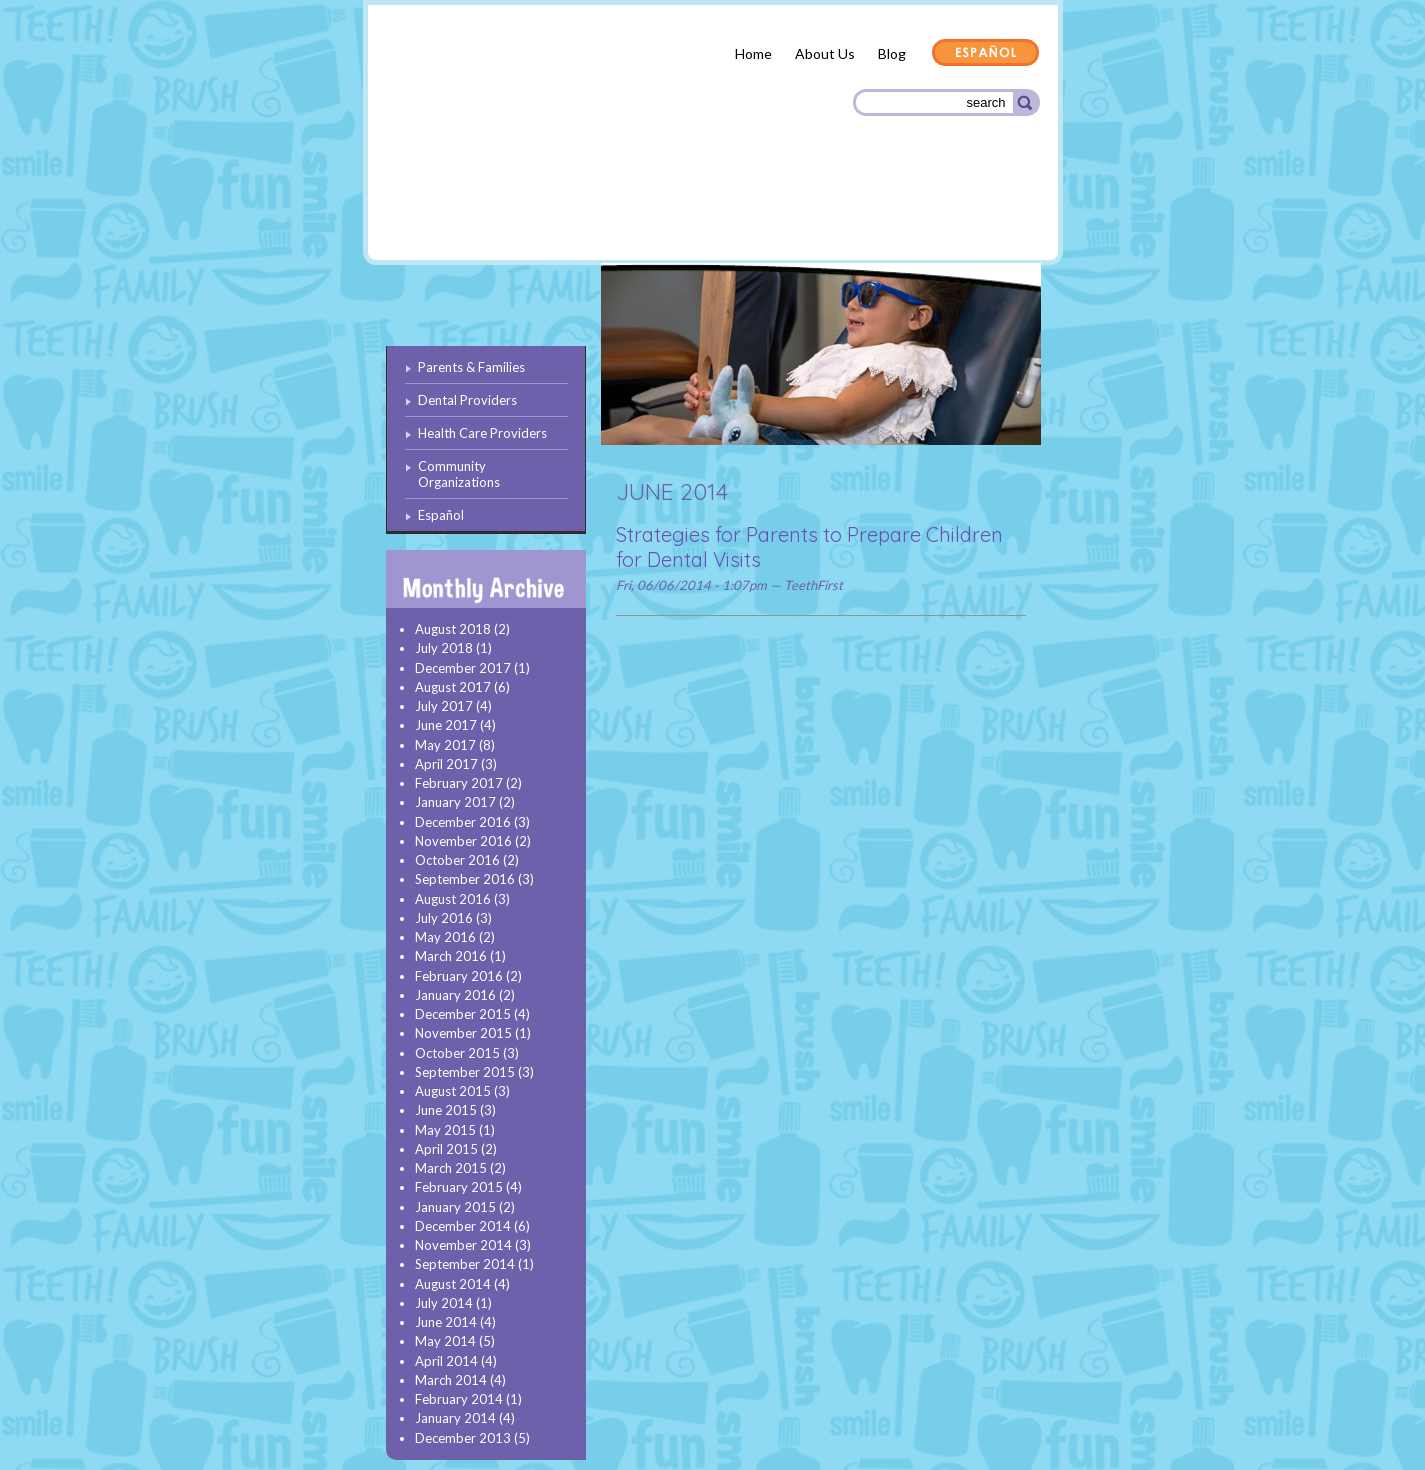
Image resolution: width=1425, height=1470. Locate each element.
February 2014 (459, 1399)
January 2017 (455, 802)
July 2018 (444, 648)
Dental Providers (601, 209)
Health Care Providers (757, 210)
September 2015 (465, 1072)
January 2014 (455, 1418)
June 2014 (446, 1322)
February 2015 (459, 1187)
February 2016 (459, 976)
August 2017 (453, 687)
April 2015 (446, 1149)
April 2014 (446, 1361)
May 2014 (445, 1341)
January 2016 (455, 995)
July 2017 (444, 706)
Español (986, 54)
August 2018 (453, 629)
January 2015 (455, 1207)
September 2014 (465, 1264)
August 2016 (453, 899)
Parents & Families (458, 213)
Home (753, 53)
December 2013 (463, 1438)
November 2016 (463, 841)
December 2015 (463, 1014)
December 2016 (463, 822)
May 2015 (445, 1130)
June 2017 (446, 725)
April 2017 (446, 764)
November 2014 (463, 1245)
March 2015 (451, 1168)
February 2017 (459, 783)
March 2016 (451, 956)
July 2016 (444, 918)
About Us (825, 53)
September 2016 (465, 879)
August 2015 (453, 1091)
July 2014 (444, 1303)
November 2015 (463, 1033)
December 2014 (463, 1226)
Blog (892, 53)
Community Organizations (940, 212)
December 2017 (463, 668)
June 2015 (446, 1110)
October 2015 (457, 1053)
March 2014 (451, 1380)
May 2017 (445, 745)
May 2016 (445, 937)
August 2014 (453, 1284)
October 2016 (457, 860)
